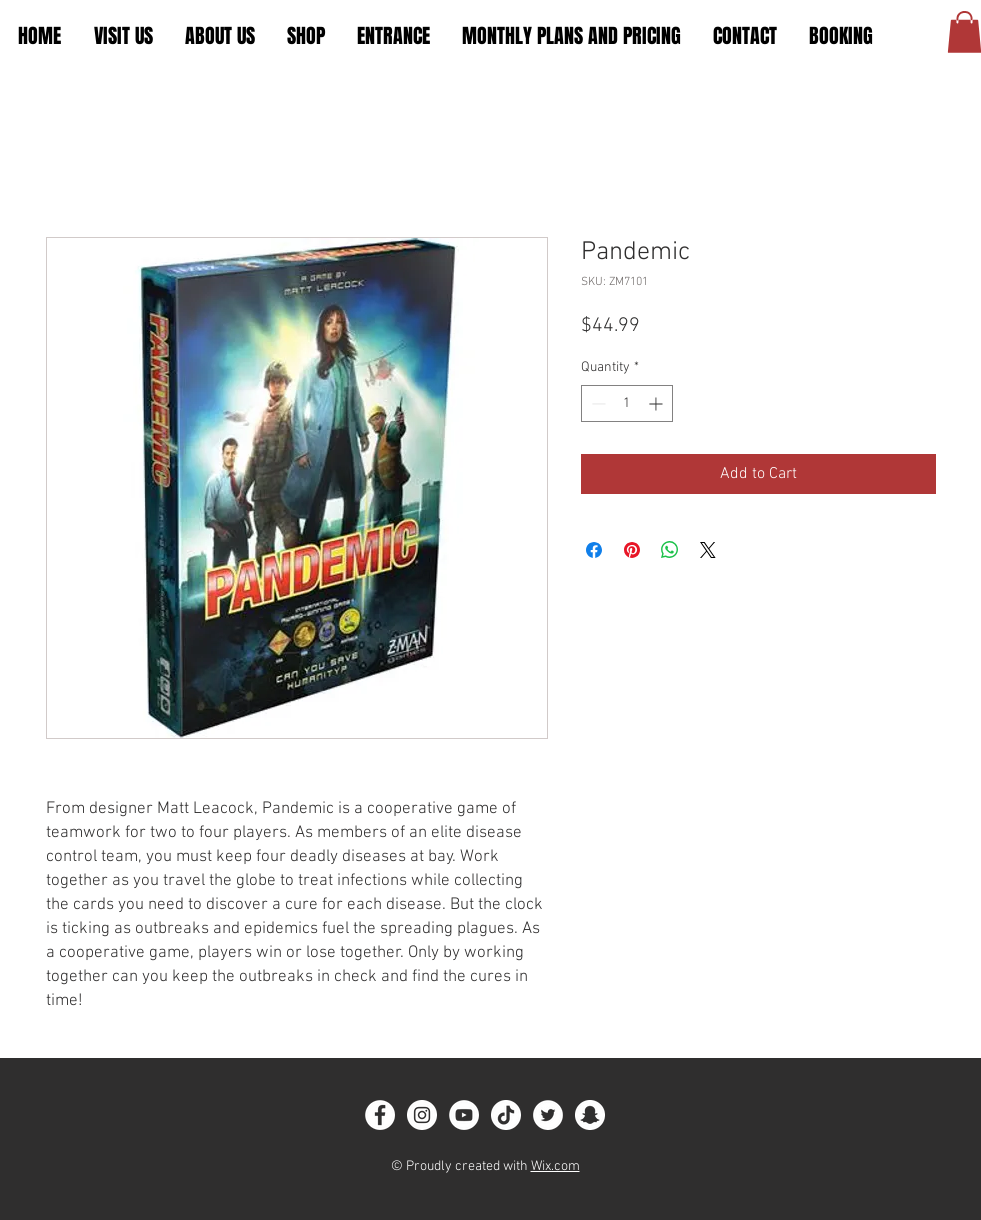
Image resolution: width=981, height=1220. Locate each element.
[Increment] (657, 403)
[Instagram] (422, 1115)
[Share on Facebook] (594, 550)
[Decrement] (596, 403)
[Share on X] (708, 550)
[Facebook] (380, 1115)
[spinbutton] (627, 403)
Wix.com (555, 1166)
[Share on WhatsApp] (670, 550)
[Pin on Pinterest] (632, 550)
